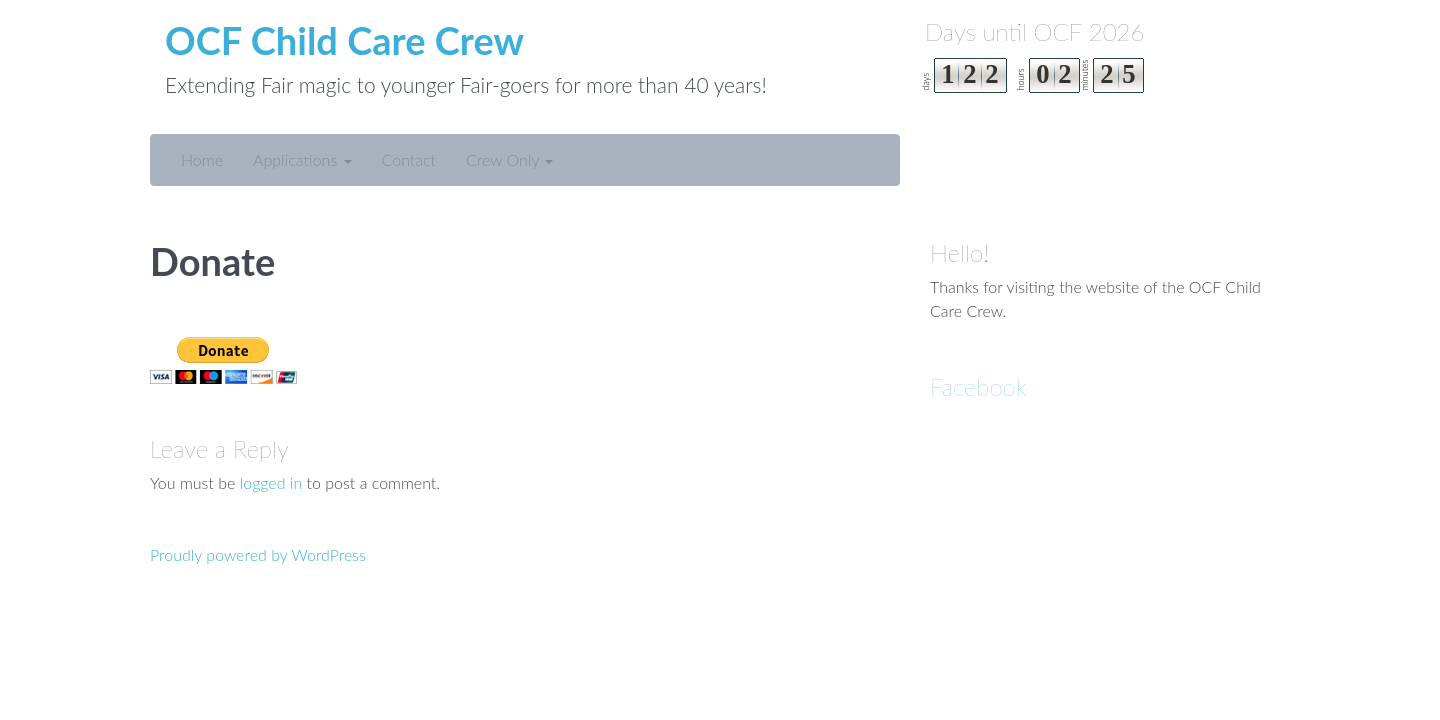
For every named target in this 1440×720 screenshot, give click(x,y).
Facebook (978, 386)
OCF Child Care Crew (344, 40)
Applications (302, 159)
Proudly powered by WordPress (258, 554)
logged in (271, 482)
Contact (409, 159)
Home (202, 159)
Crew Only (509, 159)
